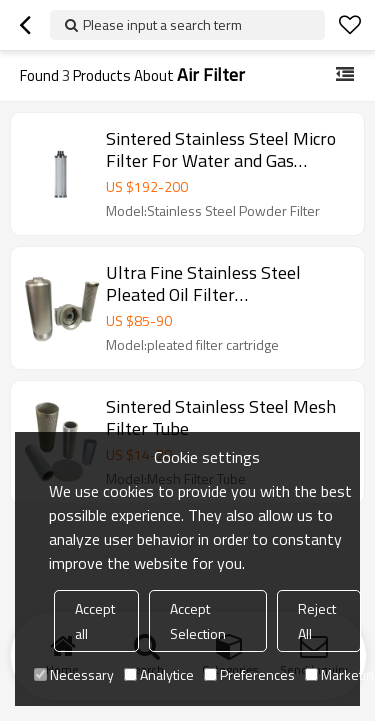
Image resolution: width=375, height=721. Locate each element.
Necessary (74, 674)
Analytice (159, 674)
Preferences (249, 674)
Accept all (95, 621)
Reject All (317, 621)
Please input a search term (162, 24)
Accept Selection (198, 621)
